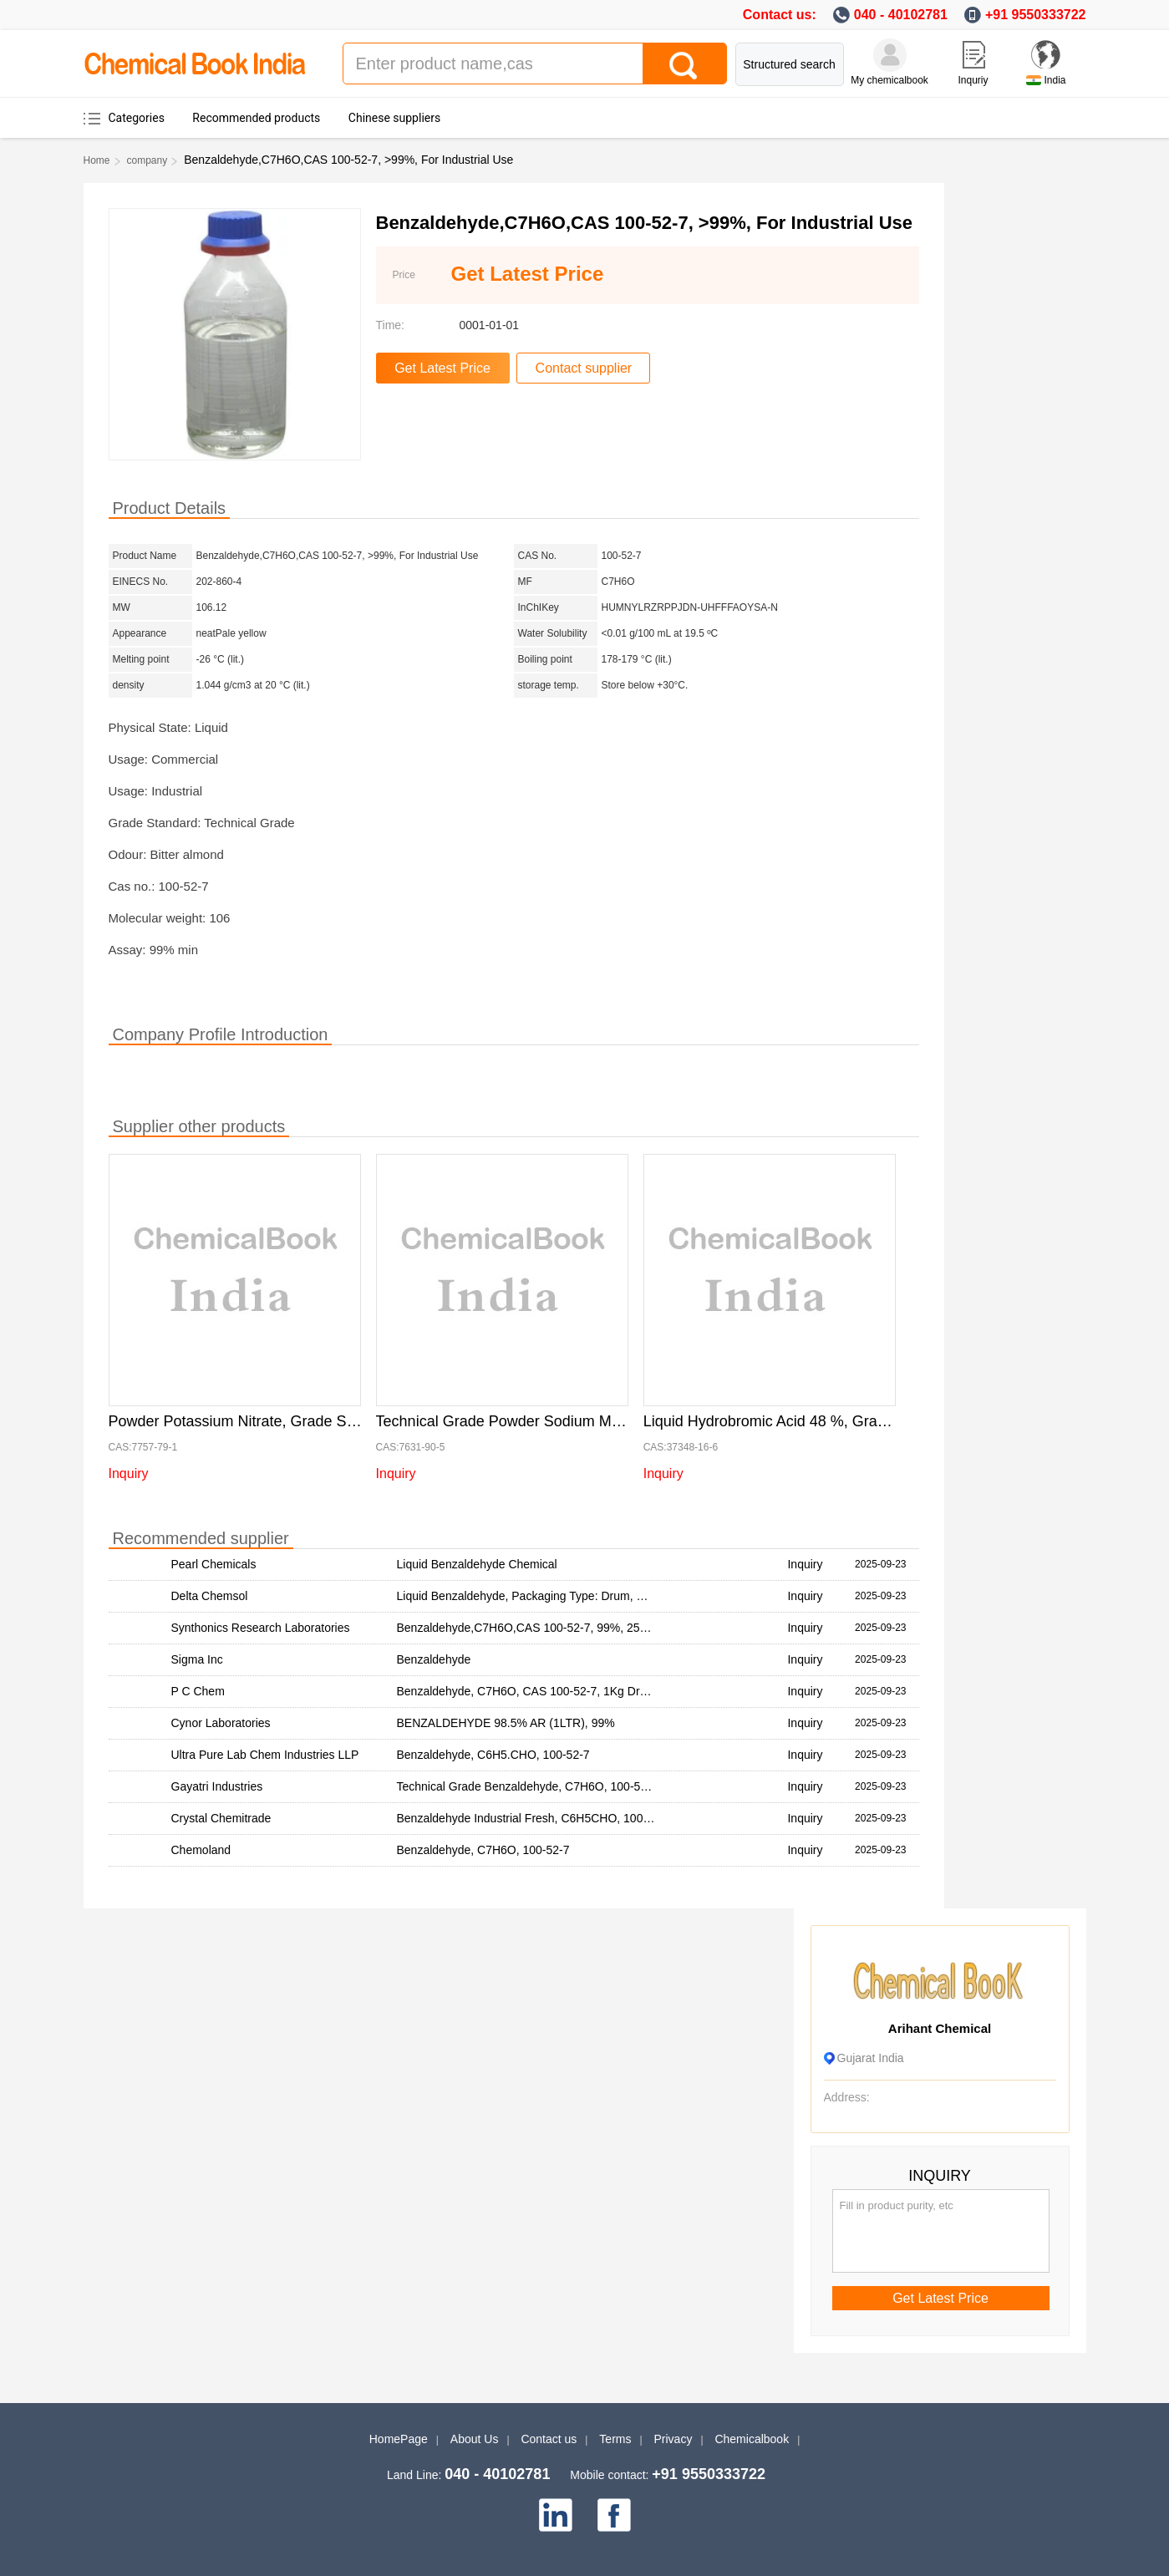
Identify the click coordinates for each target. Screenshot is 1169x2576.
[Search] (684, 63)
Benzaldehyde (434, 1659)
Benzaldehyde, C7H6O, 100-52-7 (483, 1850)
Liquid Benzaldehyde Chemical (477, 1564)
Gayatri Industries (217, 1786)
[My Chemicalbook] (890, 55)
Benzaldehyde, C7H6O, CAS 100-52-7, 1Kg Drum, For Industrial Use (576, 1691)
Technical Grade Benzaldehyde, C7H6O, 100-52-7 (527, 1786)
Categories (137, 117)
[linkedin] (555, 2515)
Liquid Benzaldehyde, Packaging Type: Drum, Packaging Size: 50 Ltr (575, 1596)
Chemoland (201, 1850)
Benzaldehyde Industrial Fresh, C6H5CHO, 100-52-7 (534, 1818)
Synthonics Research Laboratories (260, 1627)
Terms (615, 2439)
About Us (474, 2439)
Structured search (789, 64)
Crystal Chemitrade (221, 1818)
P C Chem (198, 1691)
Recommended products (256, 117)
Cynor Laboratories (221, 1723)
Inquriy (973, 80)
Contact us (549, 2439)
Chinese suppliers (394, 117)
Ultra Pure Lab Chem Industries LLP (265, 1754)
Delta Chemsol (209, 1596)
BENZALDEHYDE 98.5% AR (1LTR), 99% (506, 1723)
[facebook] (614, 2515)
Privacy (673, 2439)
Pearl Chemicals (214, 1564)
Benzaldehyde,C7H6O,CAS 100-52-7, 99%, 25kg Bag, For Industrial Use (586, 1627)
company (147, 160)
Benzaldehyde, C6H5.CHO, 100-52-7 (493, 1754)
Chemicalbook (751, 2439)
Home (97, 160)
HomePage (398, 2439)
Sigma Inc (197, 1659)
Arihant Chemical (939, 2028)
